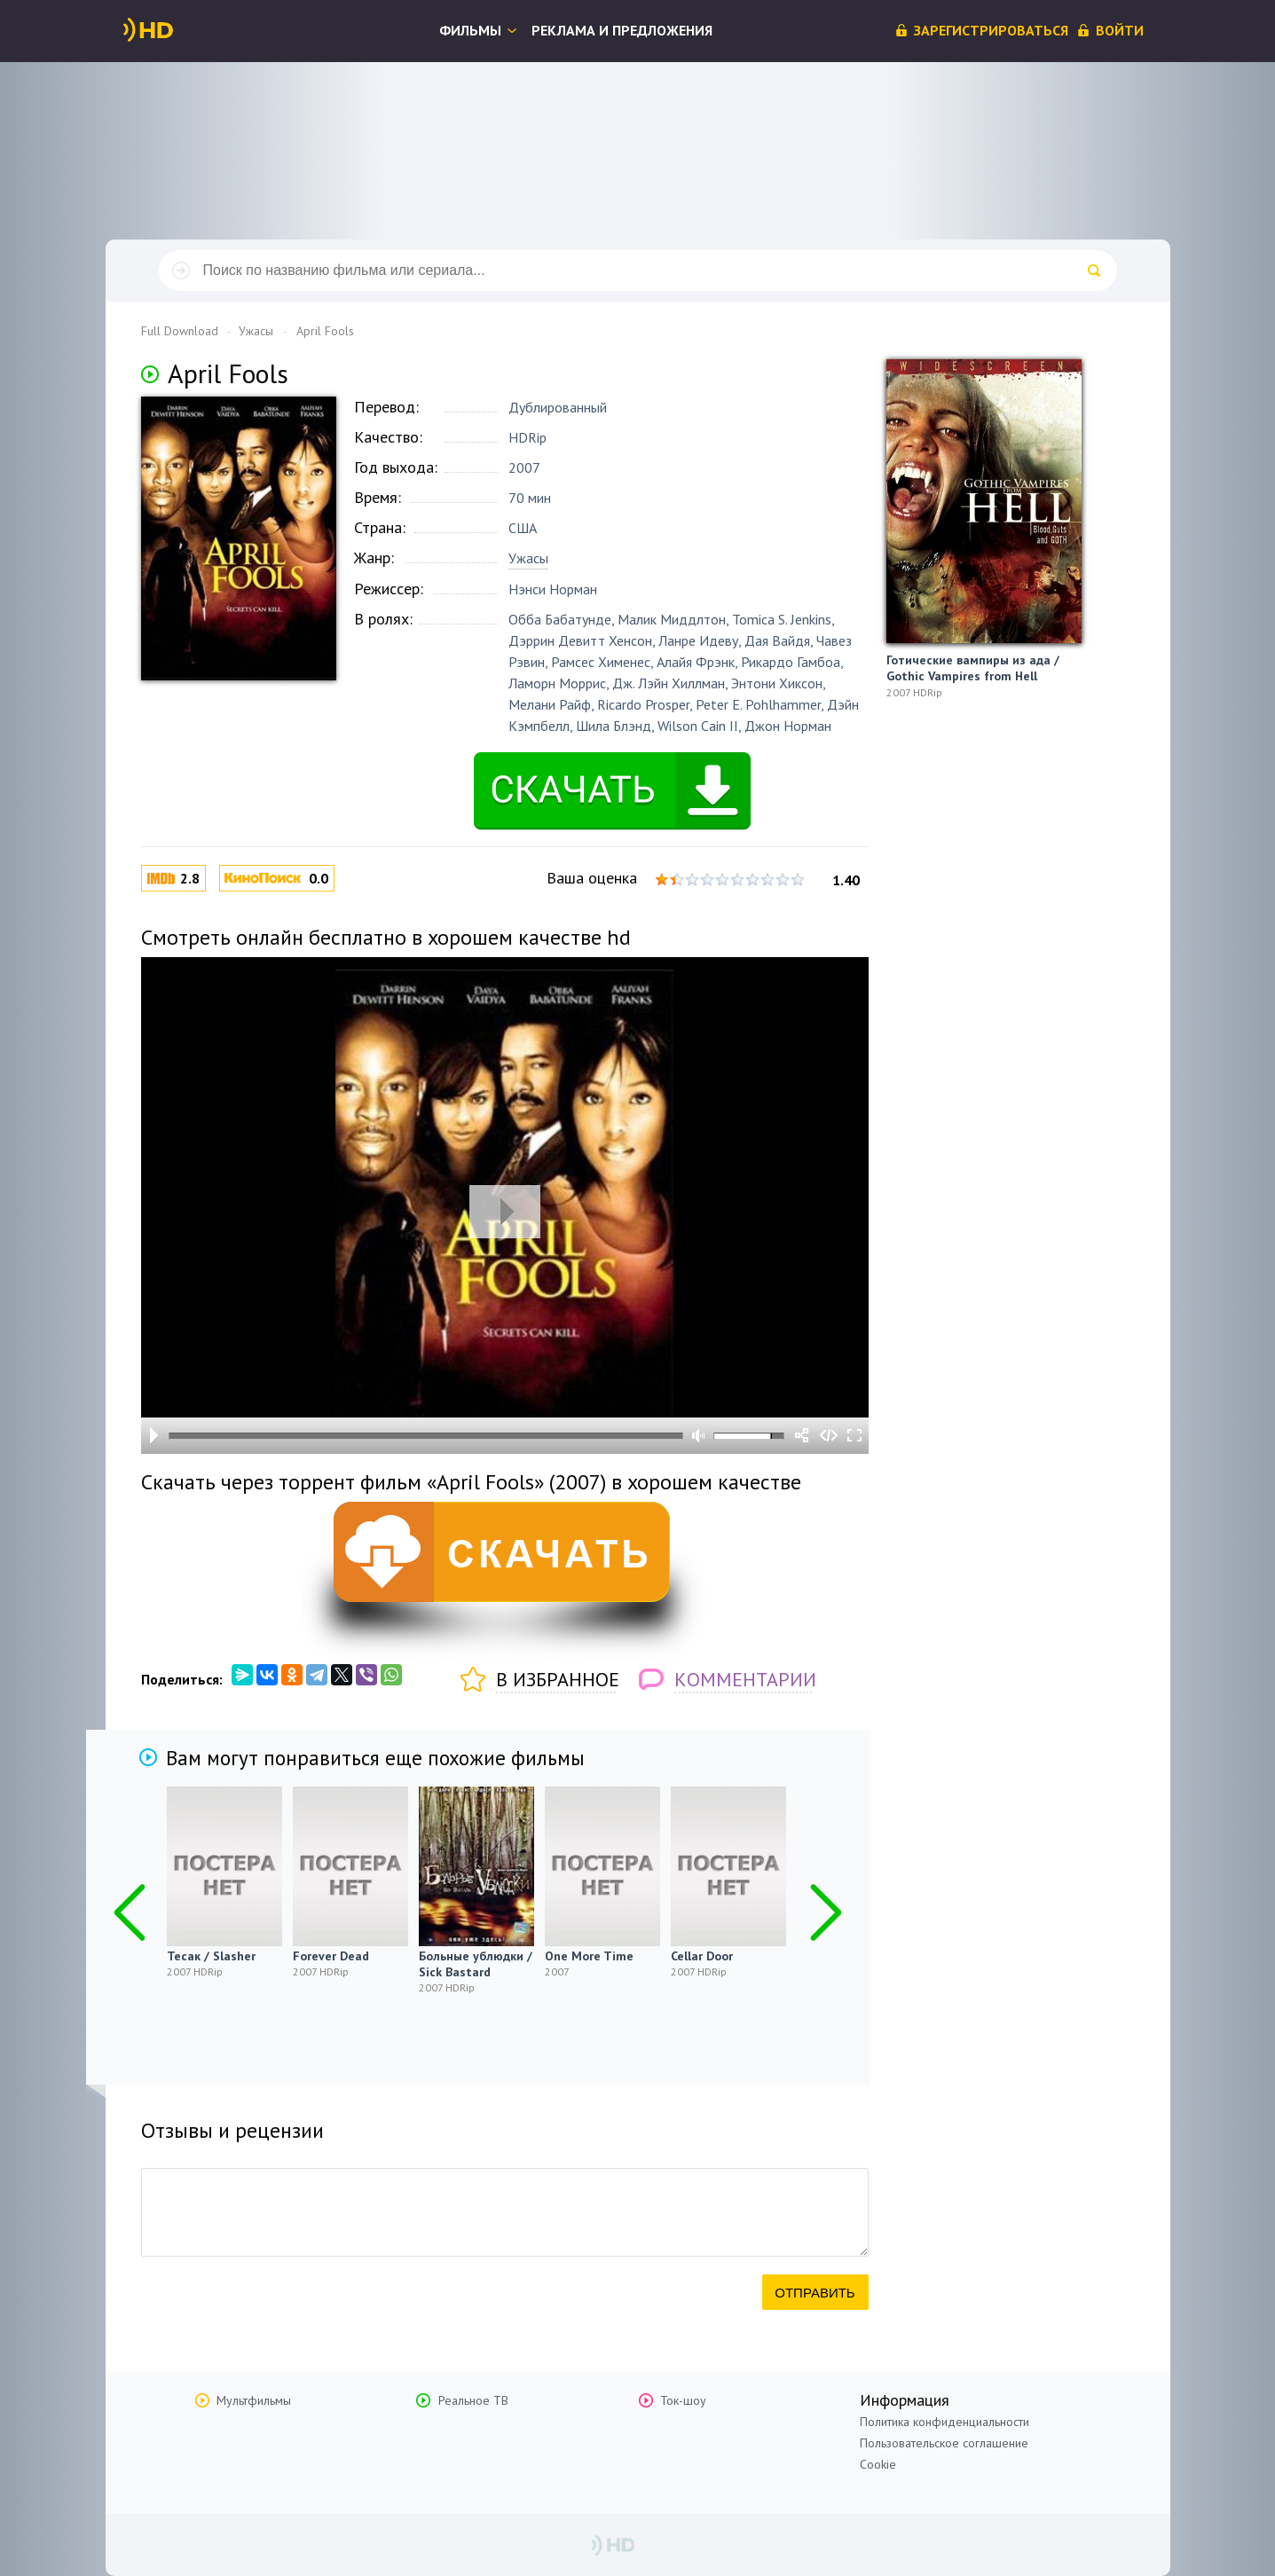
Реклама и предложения (621, 30)
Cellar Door (702, 1956)
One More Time (589, 1956)
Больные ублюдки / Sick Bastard (475, 1964)
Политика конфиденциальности (944, 2422)
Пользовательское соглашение (944, 2443)
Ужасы (528, 558)
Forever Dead (331, 1956)
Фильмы (470, 30)
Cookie (878, 2464)
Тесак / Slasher (211, 1956)
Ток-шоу (683, 2400)
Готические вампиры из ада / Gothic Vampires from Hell (972, 668)
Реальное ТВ (473, 2400)
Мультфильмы (253, 2400)
